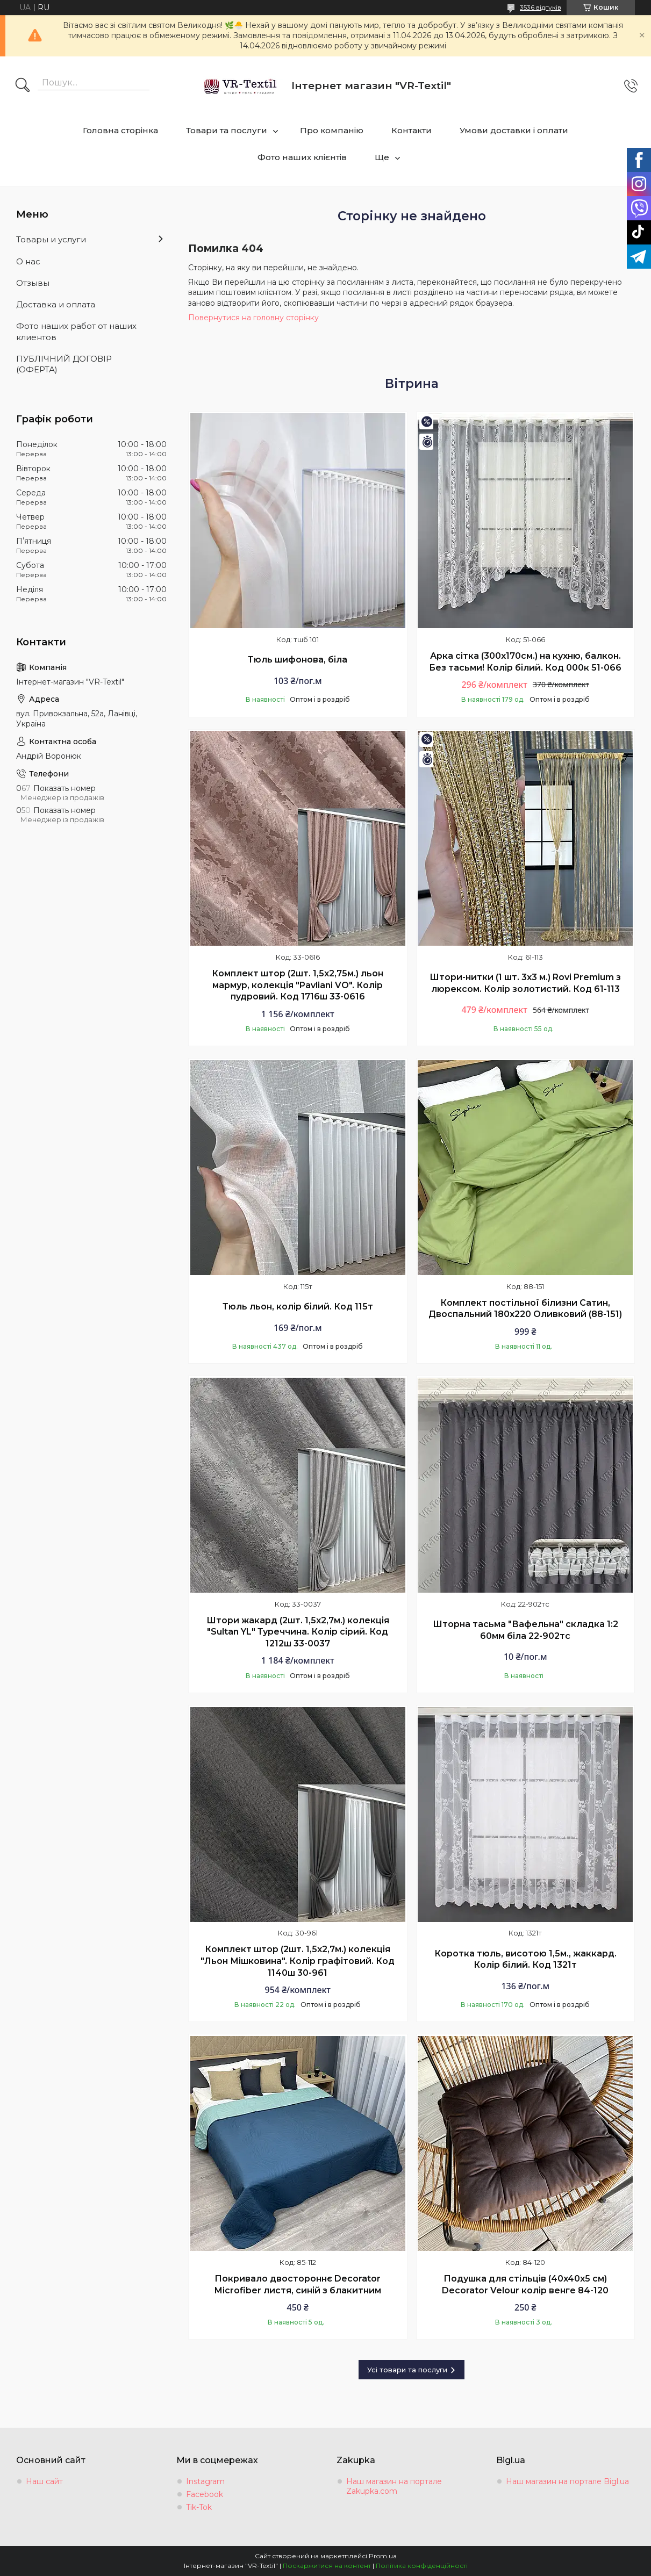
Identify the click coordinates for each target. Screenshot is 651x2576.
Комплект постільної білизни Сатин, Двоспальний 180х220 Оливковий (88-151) (525, 1309)
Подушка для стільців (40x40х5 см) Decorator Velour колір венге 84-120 (525, 2284)
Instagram (205, 2481)
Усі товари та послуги (407, 2369)
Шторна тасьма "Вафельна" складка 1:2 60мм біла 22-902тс (525, 1630)
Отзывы (32, 283)
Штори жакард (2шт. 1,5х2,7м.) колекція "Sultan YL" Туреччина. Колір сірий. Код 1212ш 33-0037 (297, 1632)
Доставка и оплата (55, 304)
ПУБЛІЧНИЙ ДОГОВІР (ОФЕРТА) (64, 364)
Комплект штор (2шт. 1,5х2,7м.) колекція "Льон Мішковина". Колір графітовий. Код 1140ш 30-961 (298, 1960)
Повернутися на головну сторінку (253, 317)
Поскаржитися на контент (327, 2565)
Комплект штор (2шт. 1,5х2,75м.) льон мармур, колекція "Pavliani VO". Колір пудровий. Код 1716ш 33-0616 (297, 985)
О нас (28, 261)
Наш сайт (44, 2481)
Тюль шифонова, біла (297, 659)
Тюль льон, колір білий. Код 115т (298, 1306)
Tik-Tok (199, 2507)
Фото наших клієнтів (302, 157)
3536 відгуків (540, 7)
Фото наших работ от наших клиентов (76, 331)
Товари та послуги (226, 130)
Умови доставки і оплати (514, 130)
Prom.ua (383, 2556)
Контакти (411, 130)
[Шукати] (22, 86)
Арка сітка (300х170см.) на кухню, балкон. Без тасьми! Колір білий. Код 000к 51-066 (525, 662)
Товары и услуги (51, 239)
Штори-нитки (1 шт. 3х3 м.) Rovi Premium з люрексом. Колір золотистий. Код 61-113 (525, 983)
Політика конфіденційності (422, 2565)
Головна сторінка (120, 130)
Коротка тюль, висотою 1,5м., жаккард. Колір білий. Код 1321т (525, 1959)
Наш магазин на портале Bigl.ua (567, 2481)
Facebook (204, 2494)
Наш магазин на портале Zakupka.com (394, 2486)
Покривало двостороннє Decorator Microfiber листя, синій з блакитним (297, 2284)
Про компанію (331, 130)
